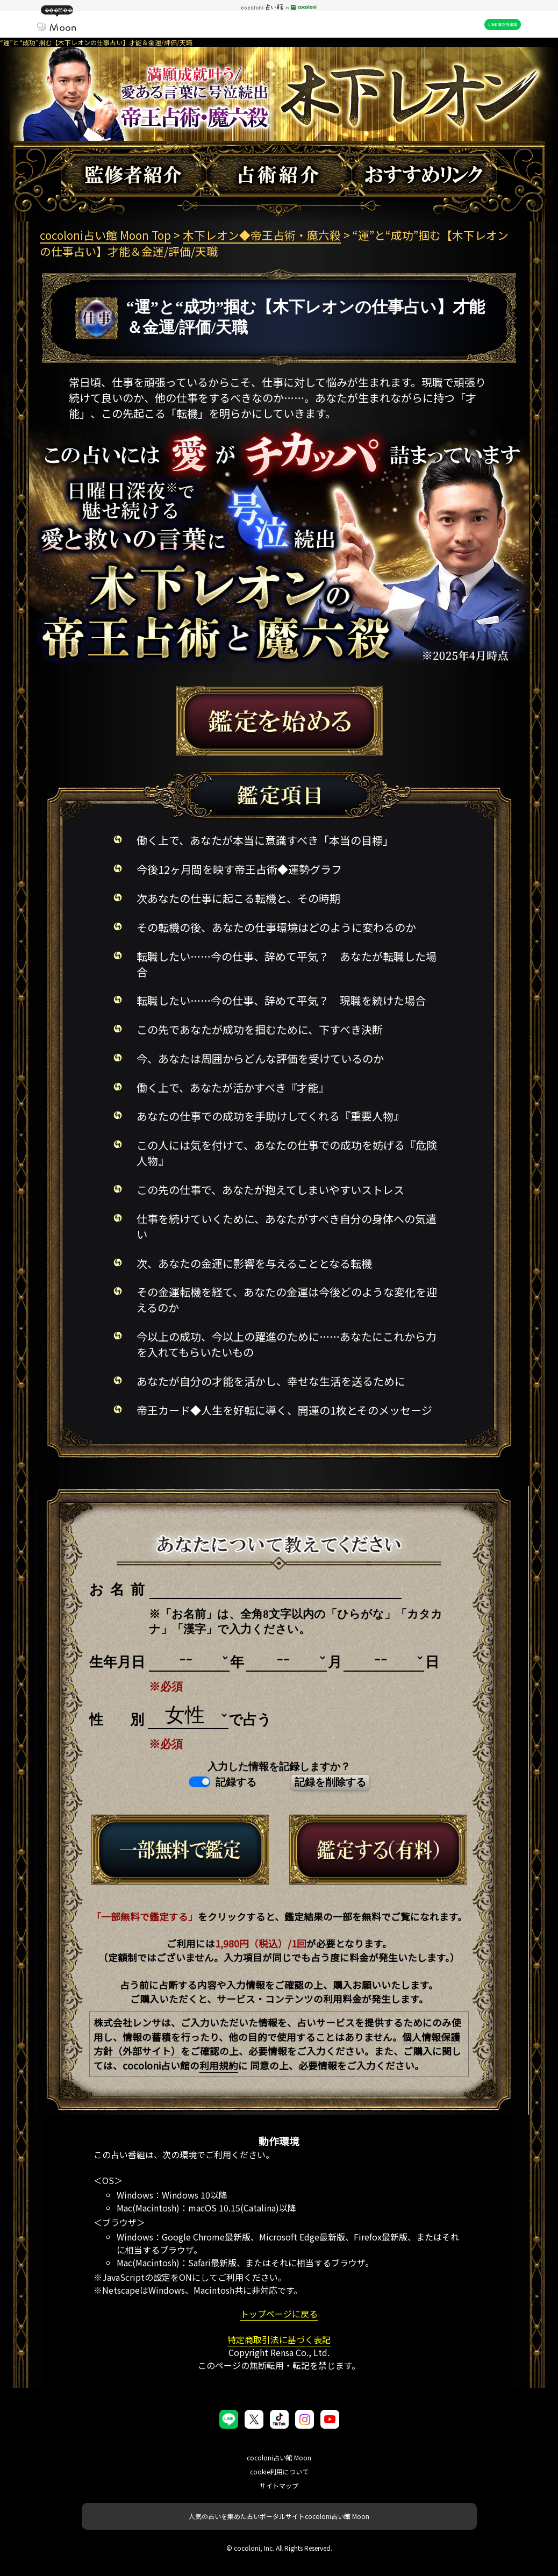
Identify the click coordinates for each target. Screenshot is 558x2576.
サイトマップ (279, 2485)
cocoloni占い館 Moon (279, 2457)
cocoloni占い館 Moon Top (105, 235)
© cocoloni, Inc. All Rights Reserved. (279, 2547)
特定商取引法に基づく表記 (279, 2339)
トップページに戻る (279, 2313)
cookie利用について (279, 2471)
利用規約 (218, 2065)
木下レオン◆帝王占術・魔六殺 (262, 235)
